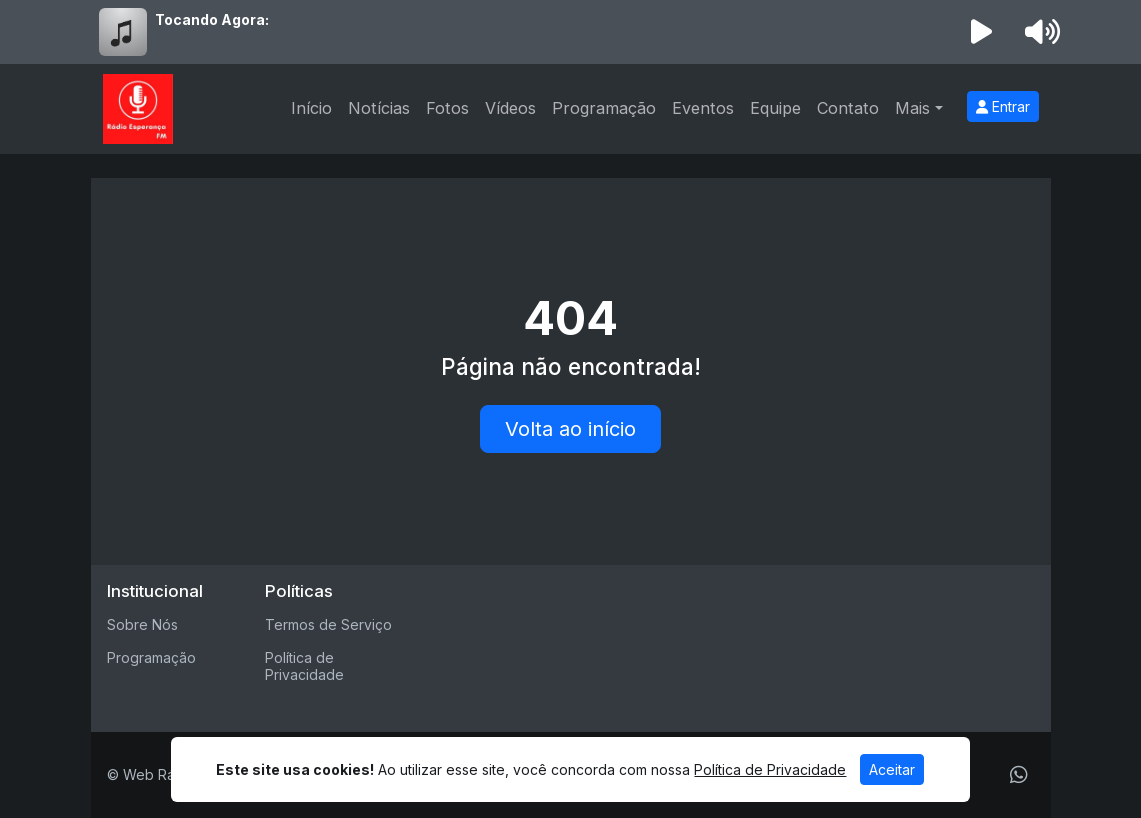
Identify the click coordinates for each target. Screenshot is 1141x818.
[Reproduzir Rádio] (981, 32)
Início (311, 108)
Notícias (379, 108)
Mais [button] (912, 108)
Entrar (1003, 106)
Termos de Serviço (328, 624)
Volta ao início (570, 429)
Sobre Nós (142, 624)
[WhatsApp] (1019, 775)
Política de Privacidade (304, 666)
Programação (604, 108)
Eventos (703, 108)
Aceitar (892, 769)
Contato (848, 108)
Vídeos (510, 108)
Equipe (775, 108)
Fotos (447, 108)
